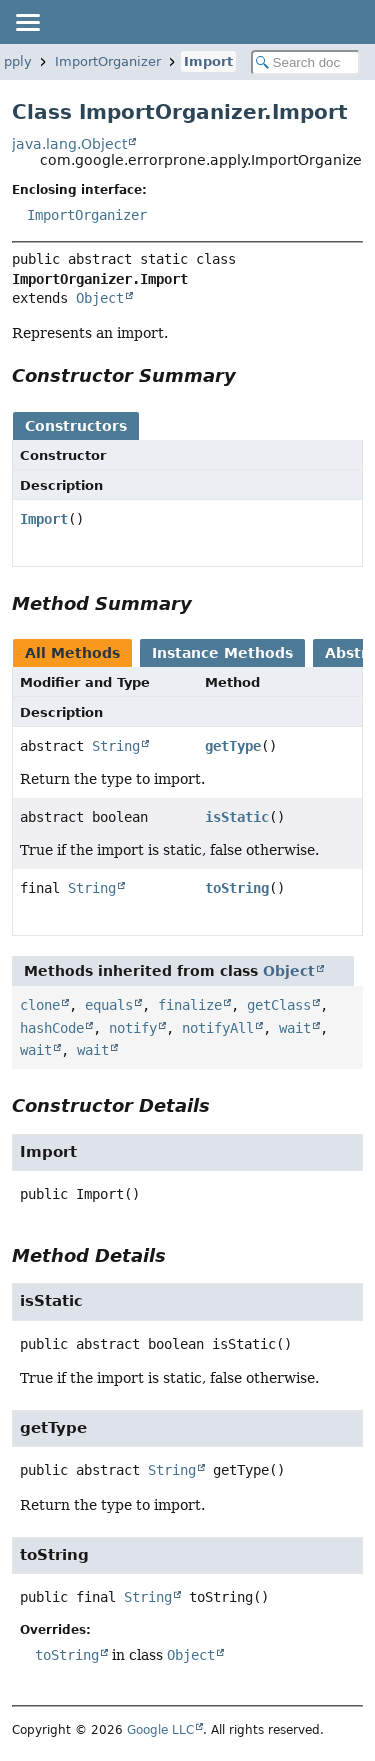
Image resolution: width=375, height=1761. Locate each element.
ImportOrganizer (108, 61)
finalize (190, 1005)
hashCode (52, 1028)
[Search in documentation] (306, 62)
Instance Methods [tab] (222, 653)
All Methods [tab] (72, 653)
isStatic (237, 817)
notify (133, 1028)
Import (208, 61)
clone (40, 1005)
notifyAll (218, 1028)
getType (233, 746)
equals (109, 1005)
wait (295, 1028)
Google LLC (160, 1730)
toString (237, 888)
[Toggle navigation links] (27, 22)
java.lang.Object (69, 144)
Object (100, 298)
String (116, 746)
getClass (279, 1005)
